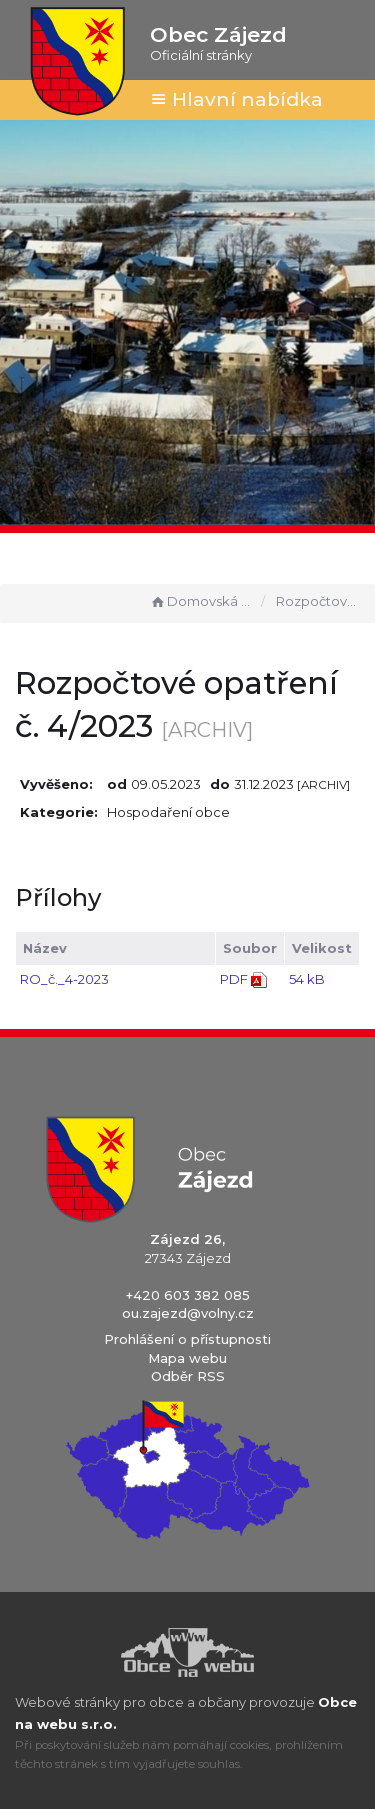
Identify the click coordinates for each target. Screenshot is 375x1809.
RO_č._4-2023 (64, 979)
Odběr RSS (188, 1376)
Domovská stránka (201, 601)
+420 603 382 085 (188, 1295)
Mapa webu (187, 1358)
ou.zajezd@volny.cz (188, 1313)
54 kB (307, 979)
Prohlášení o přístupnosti (187, 1339)
